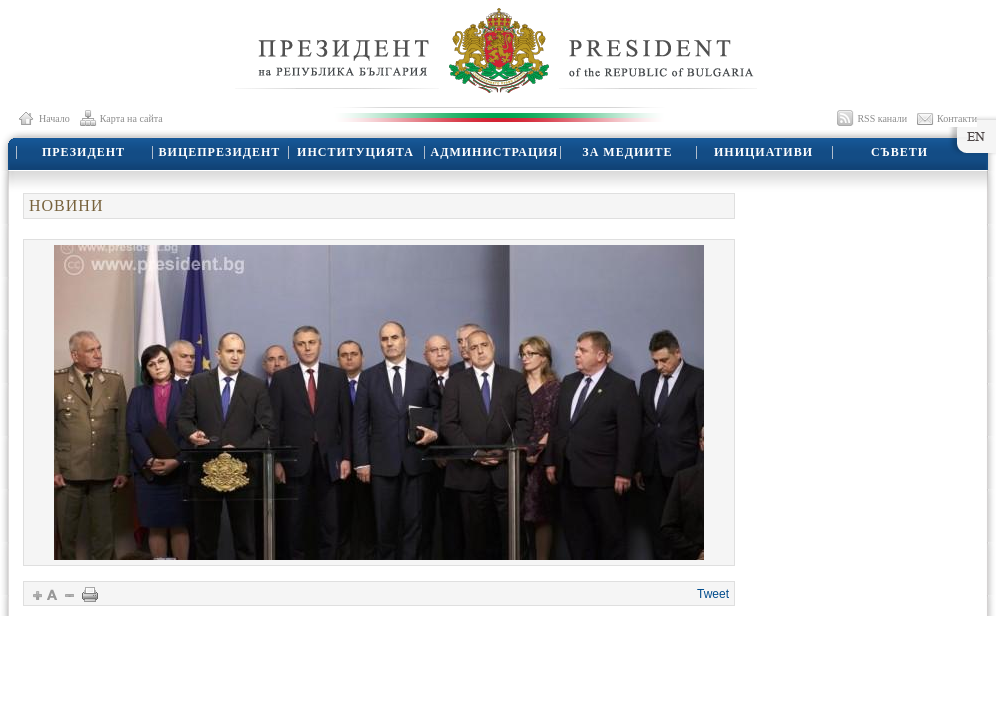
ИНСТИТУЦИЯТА (355, 152)
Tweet (713, 594)
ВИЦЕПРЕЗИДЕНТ (220, 152)
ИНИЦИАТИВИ (763, 152)
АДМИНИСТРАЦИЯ (495, 152)
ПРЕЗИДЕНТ (83, 152)
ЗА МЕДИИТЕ (627, 152)
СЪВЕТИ (899, 152)
